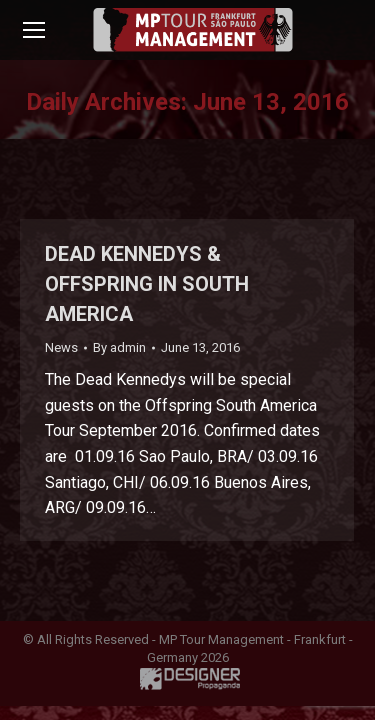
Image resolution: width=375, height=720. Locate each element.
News (61, 347)
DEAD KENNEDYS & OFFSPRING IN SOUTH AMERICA (147, 284)
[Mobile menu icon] (34, 30)
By (119, 347)
